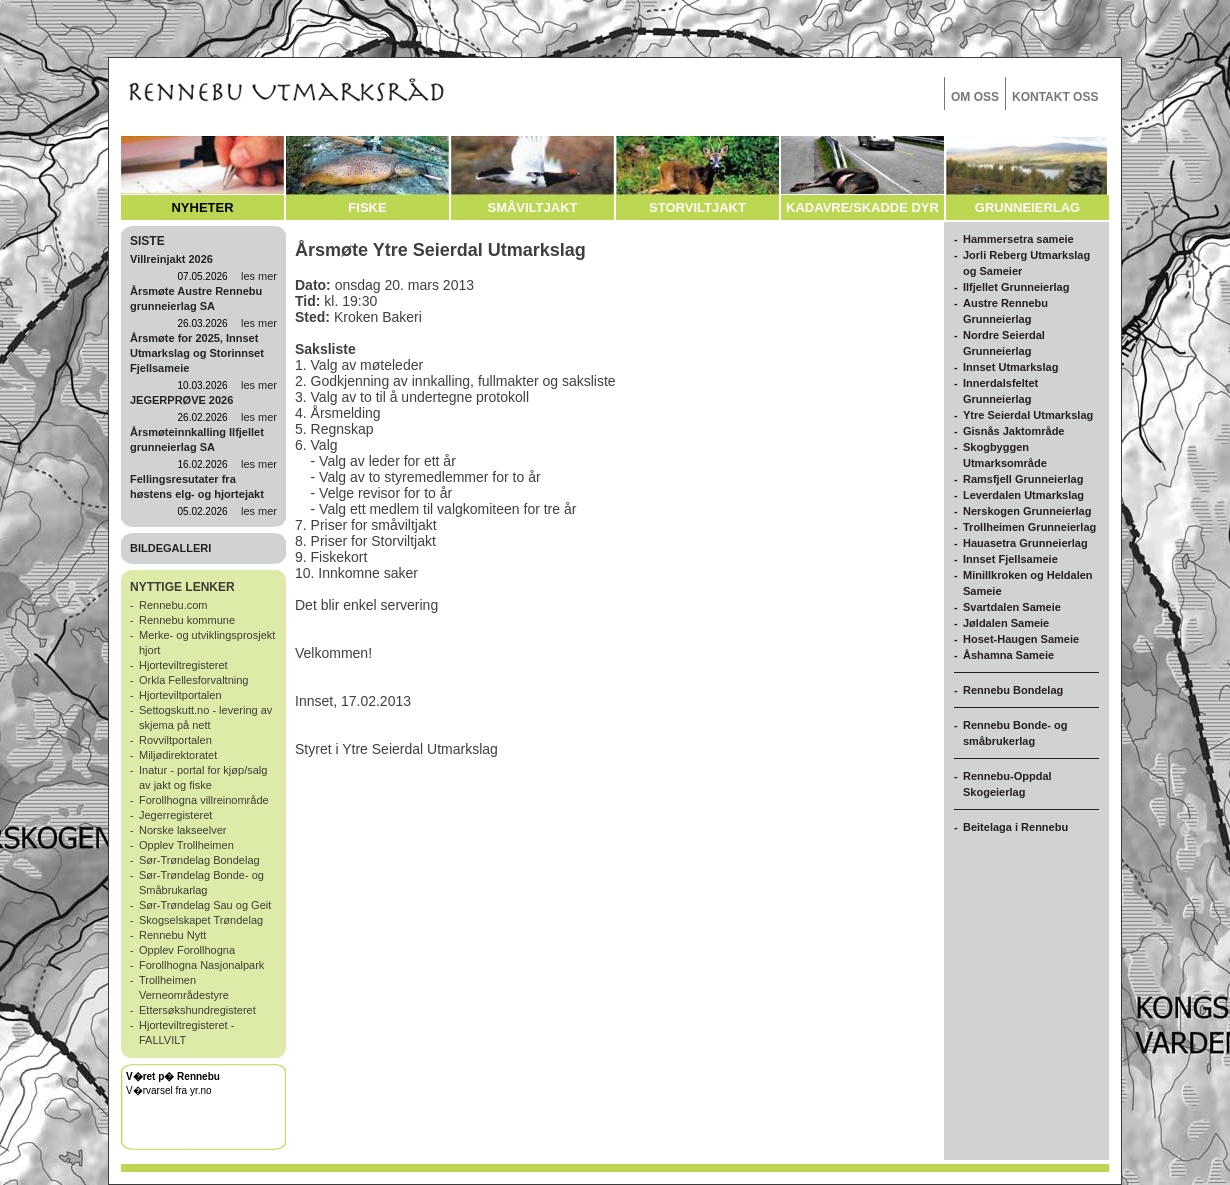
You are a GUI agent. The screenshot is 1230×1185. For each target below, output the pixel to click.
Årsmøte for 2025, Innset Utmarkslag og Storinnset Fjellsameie (197, 353)
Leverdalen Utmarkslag (1023, 495)
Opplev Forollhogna (187, 950)
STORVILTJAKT (697, 207)
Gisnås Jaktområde (1014, 431)
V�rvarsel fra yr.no (169, 1090)
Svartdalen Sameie (1012, 607)
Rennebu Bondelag (1013, 690)
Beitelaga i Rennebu (1015, 827)
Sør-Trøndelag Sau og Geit (205, 905)
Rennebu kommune (187, 620)
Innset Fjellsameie (1010, 559)
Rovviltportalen (175, 740)
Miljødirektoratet (178, 755)
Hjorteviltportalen (180, 695)
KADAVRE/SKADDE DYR (862, 207)
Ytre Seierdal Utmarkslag (1028, 415)
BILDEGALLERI (170, 548)
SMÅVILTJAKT (532, 207)
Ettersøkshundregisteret (197, 1010)
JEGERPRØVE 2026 (181, 400)
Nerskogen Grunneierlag (1027, 511)
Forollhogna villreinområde (204, 800)
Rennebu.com (173, 605)
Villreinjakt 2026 (171, 259)
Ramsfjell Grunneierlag (1023, 479)
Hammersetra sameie (1018, 239)
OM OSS (975, 97)
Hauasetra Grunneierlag (1025, 543)
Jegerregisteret (175, 815)
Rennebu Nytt (172, 935)
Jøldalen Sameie (1006, 623)
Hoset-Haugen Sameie (1021, 639)
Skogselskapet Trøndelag (201, 920)
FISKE (367, 207)
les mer (259, 276)
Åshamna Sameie (1008, 655)
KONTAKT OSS (1055, 97)
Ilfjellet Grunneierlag (1016, 287)
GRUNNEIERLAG (1027, 207)
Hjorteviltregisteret (183, 665)
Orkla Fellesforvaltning (193, 680)
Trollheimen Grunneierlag (1029, 527)
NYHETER (202, 207)
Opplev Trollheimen (186, 845)
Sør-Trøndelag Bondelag (199, 860)
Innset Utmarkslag (1010, 367)
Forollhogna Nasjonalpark (201, 965)
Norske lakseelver (182, 830)
